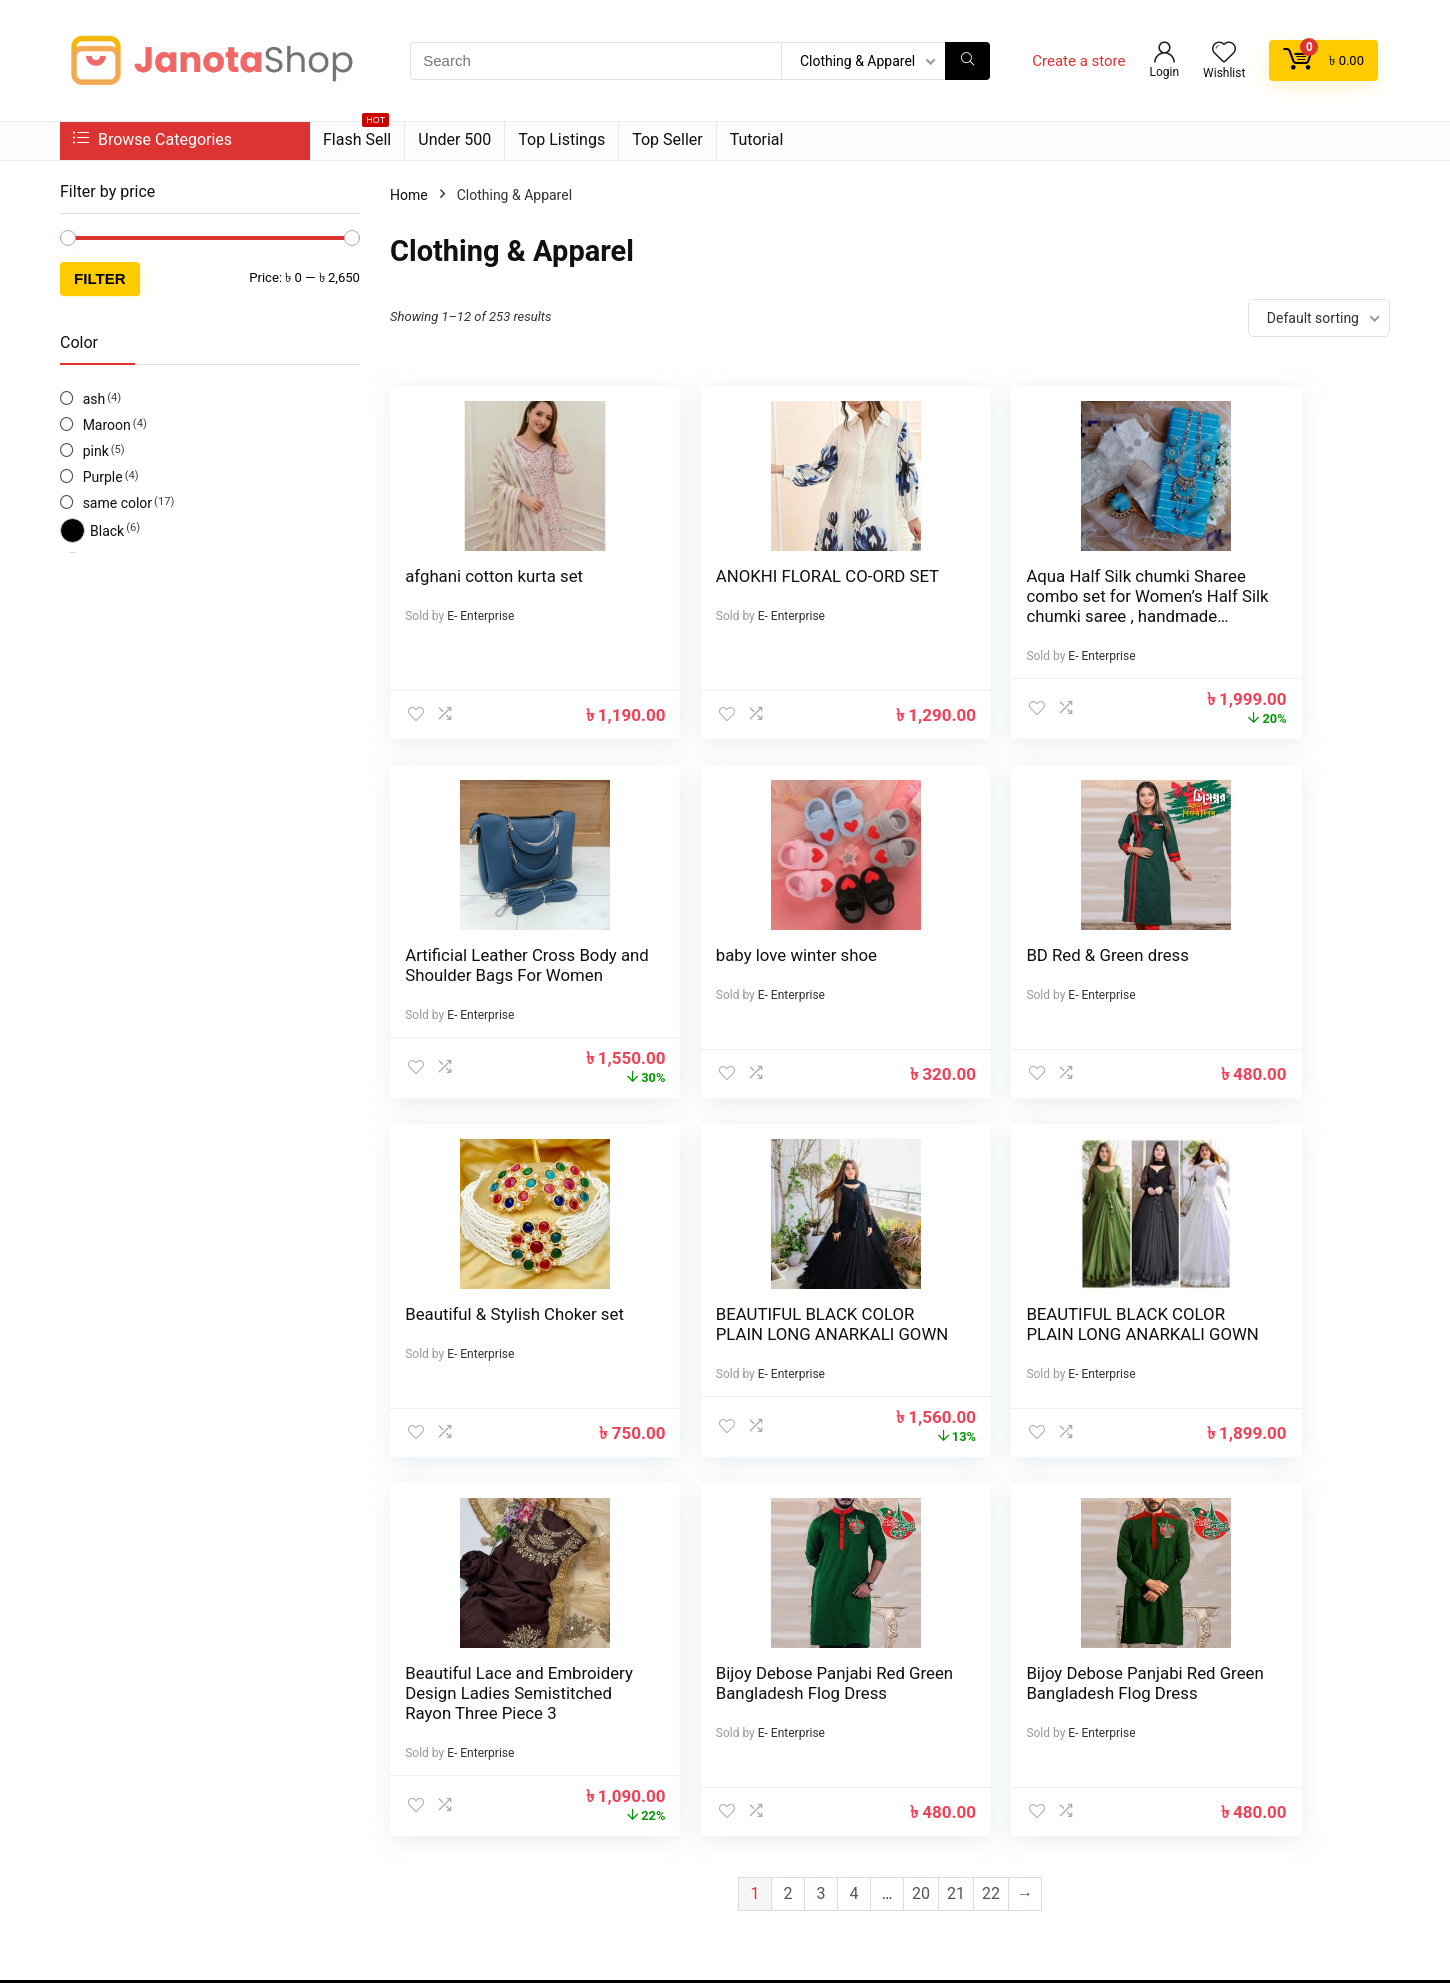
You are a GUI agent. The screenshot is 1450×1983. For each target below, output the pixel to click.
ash (94, 399)
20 (921, 1554)
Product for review (574, 1742)
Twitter (263, 1804)
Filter (100, 278)
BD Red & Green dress (741, 955)
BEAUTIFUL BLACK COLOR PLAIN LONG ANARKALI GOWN (1246, 975)
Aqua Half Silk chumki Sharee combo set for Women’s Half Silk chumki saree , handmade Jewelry (997, 616)
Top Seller (667, 139)
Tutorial (757, 139)
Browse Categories (152, 139)
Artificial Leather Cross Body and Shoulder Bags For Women (1261, 596)
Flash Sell (357, 135)
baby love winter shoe (485, 955)
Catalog (541, 1826)
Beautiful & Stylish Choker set (982, 965)
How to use (768, 1770)
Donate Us (765, 1798)
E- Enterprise (480, 616)
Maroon (107, 425)
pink (96, 451)
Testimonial (769, 1742)
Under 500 (454, 139)
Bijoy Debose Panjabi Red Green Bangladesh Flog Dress (1009, 1354)
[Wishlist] (1224, 54)
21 (956, 1554)
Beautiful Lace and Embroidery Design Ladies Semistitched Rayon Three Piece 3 (735, 1364)
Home (409, 195)
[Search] (967, 61)
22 (991, 1554)
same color (117, 503)
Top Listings (561, 139)
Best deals (549, 1798)
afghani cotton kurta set (494, 576)
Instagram (204, 1804)
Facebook (135, 1804)
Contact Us (551, 1770)
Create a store (1078, 61)
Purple (103, 477)
